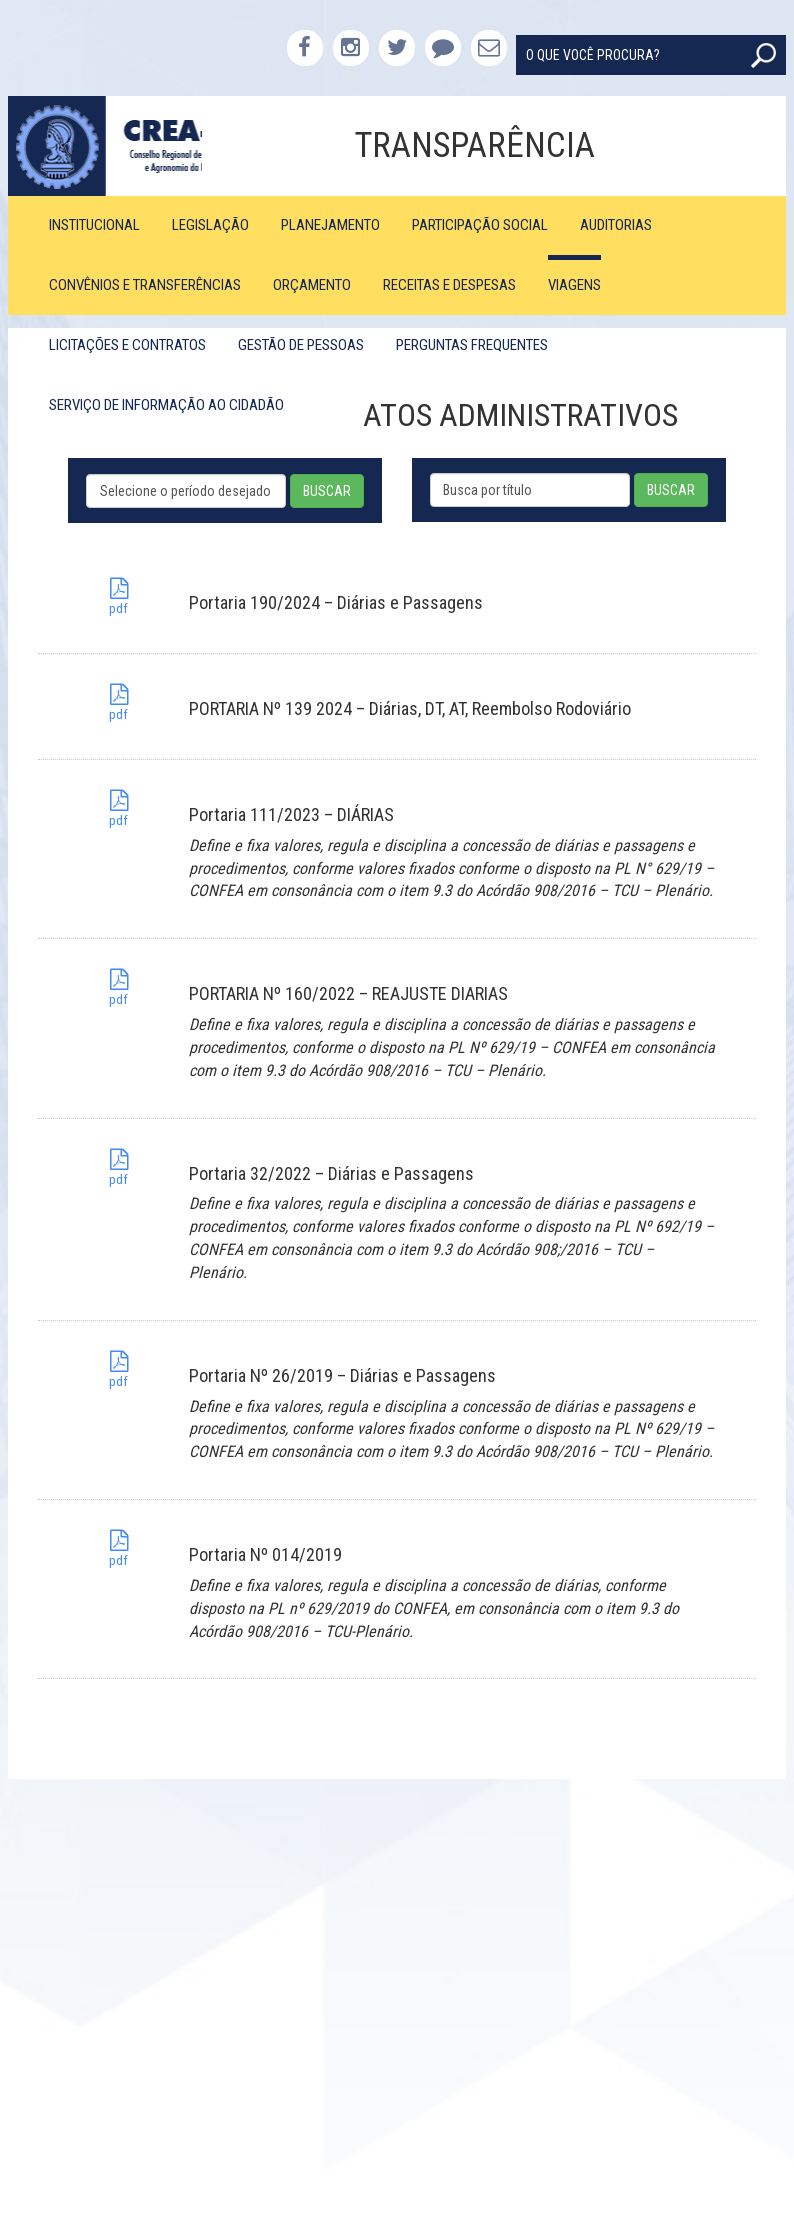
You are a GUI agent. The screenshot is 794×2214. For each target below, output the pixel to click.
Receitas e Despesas (449, 285)
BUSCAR (327, 491)
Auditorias (616, 225)
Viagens (574, 285)
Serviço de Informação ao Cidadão (166, 405)
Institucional (94, 225)
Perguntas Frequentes (472, 345)
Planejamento (330, 225)
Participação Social (480, 225)
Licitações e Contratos (127, 345)
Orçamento (312, 285)
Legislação (210, 225)
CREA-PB (105, 146)
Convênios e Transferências (145, 285)
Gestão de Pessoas (301, 345)
